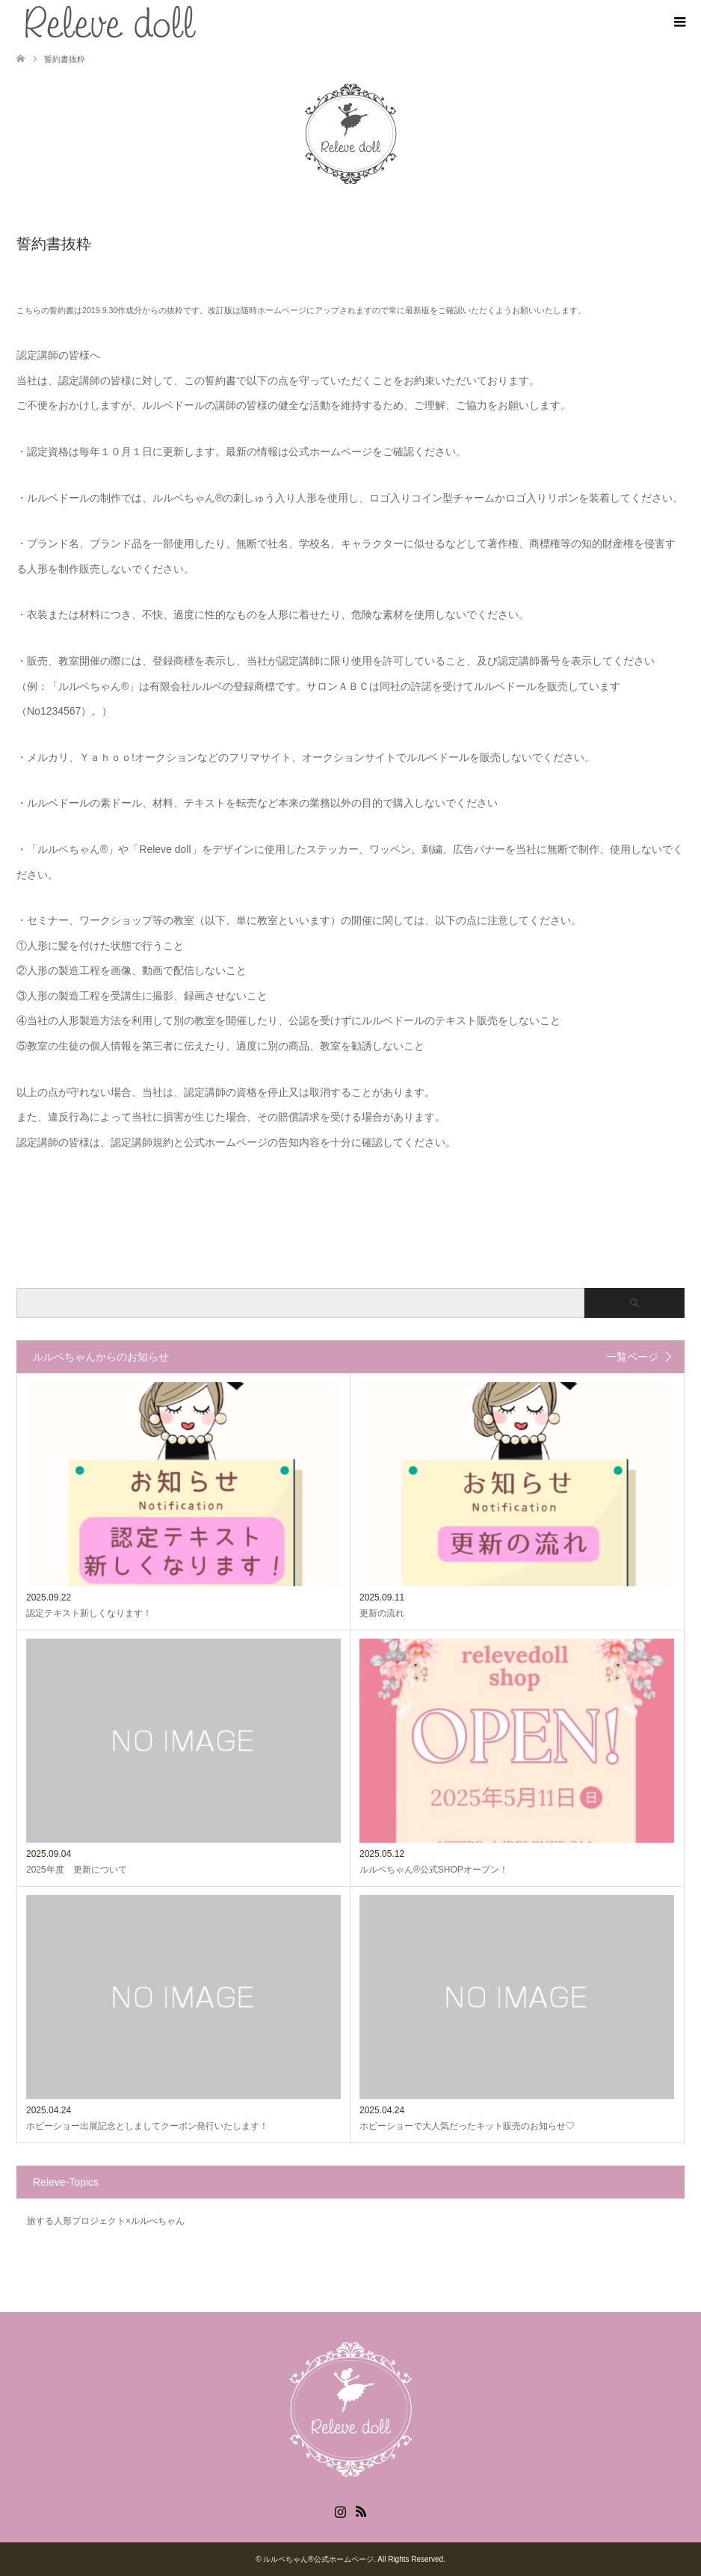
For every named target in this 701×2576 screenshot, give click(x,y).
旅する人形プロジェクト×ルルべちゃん (106, 2221)
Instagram (340, 2510)
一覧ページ (632, 1357)
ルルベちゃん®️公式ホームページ (318, 2559)
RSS (361, 2510)
